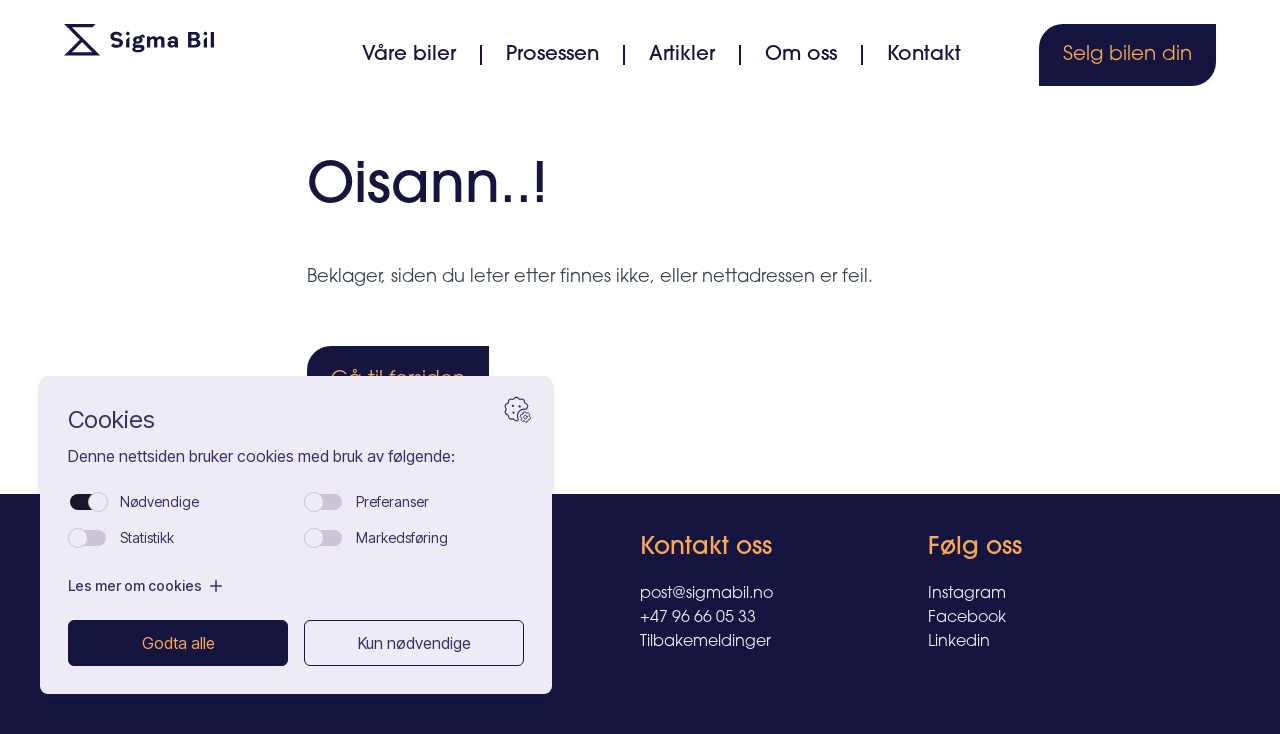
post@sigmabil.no (706, 594)
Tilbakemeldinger (705, 642)
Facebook (967, 618)
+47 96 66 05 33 (698, 618)
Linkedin (959, 642)
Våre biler (409, 55)
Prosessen (552, 55)
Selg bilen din (1127, 55)
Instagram (967, 594)
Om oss (801, 55)
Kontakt (924, 55)
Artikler (682, 55)
